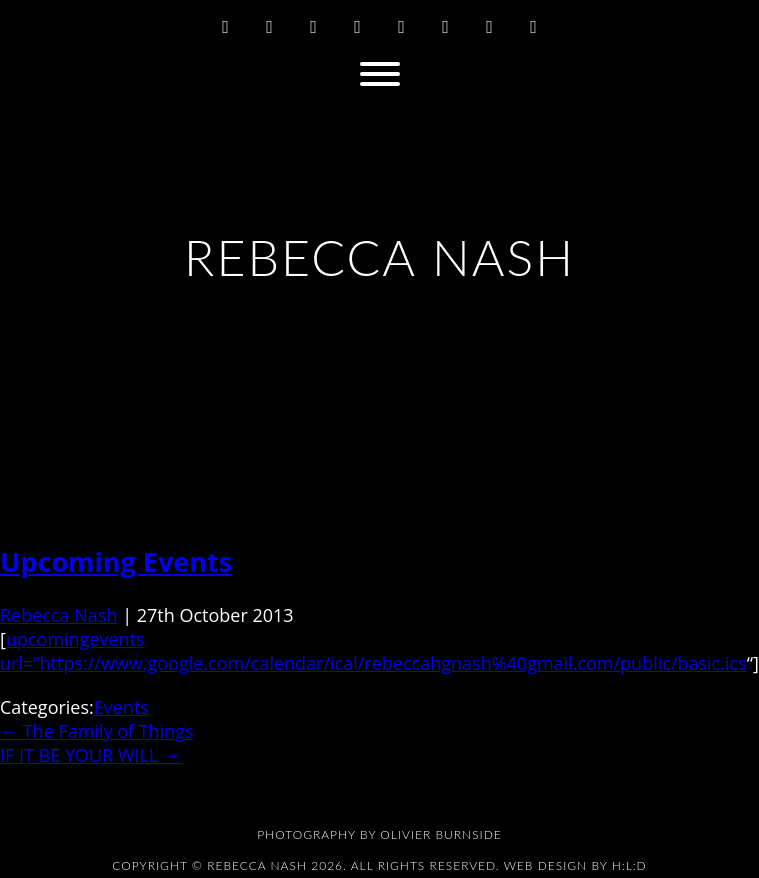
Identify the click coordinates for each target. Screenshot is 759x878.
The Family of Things (97, 731)
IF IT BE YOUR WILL (90, 755)
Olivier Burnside (440, 834)
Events (121, 707)
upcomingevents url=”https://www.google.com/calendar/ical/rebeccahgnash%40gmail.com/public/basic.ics (373, 651)
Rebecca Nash (58, 615)
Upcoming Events (116, 561)
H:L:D (629, 865)
